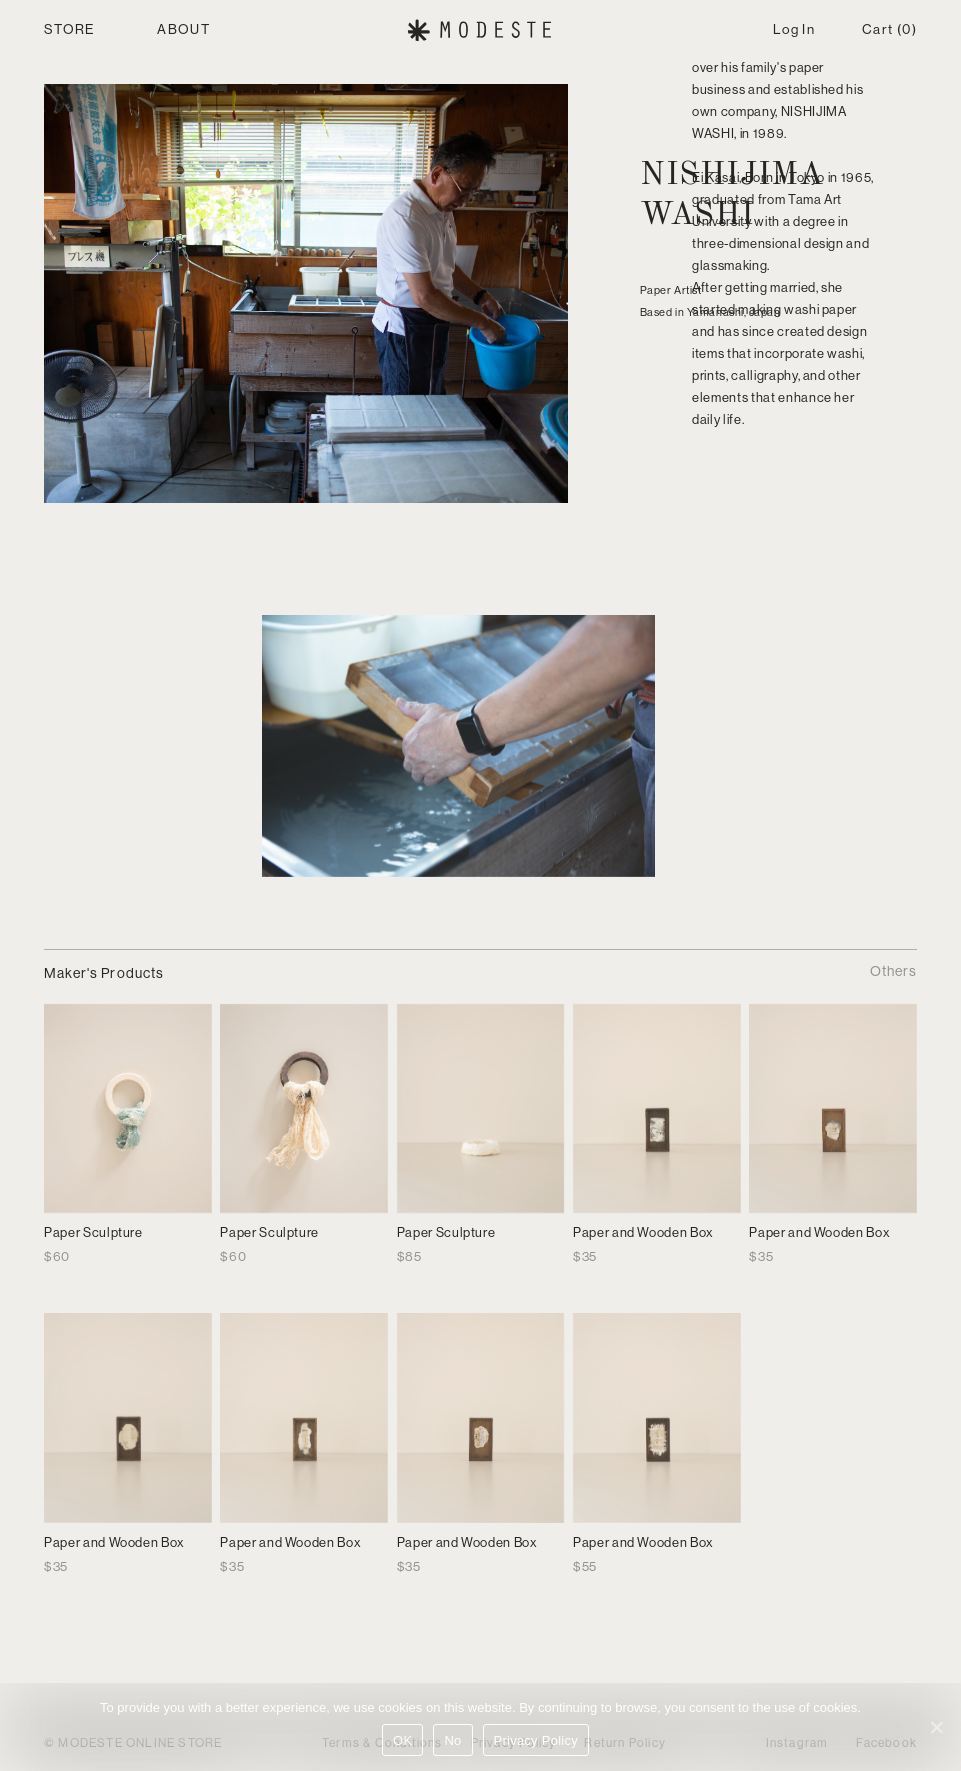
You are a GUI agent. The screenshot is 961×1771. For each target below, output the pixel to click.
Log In (794, 29)
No (452, 1740)
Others (893, 971)
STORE (69, 29)
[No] (936, 1727)
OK (402, 1740)
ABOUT (183, 29)
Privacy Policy (536, 1740)
